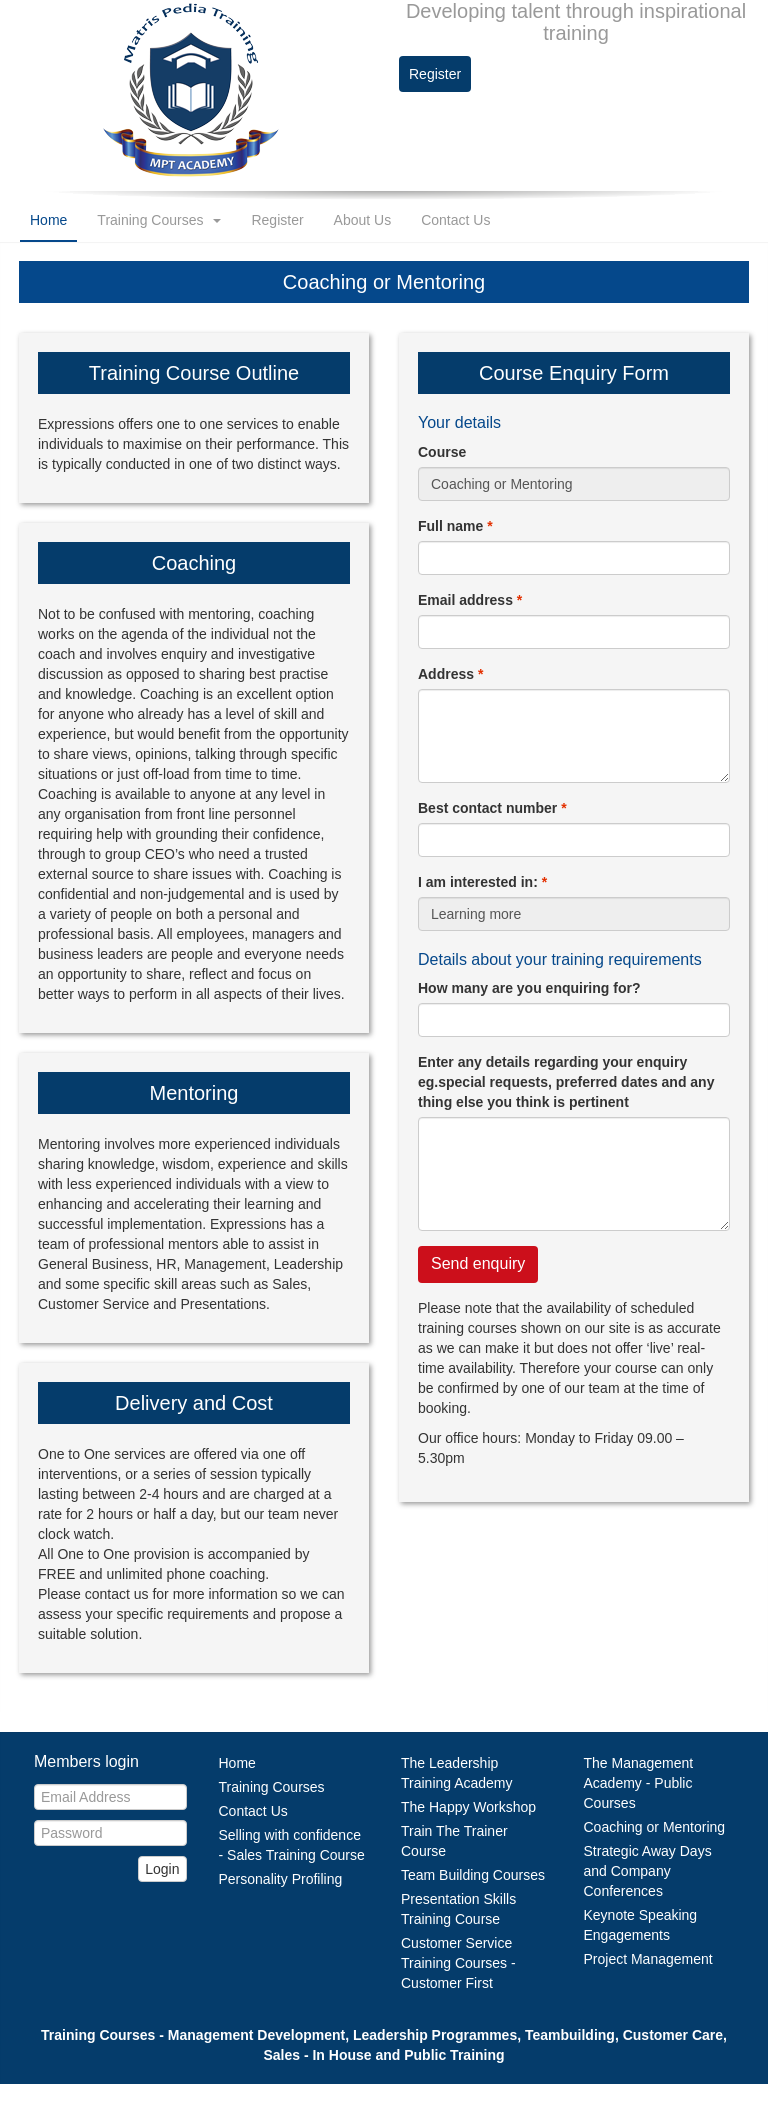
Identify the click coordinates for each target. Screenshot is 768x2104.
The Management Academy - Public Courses (639, 1783)
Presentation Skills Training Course (458, 1909)
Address (450, 674)
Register (435, 74)
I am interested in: (482, 882)
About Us (363, 220)
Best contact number (492, 808)
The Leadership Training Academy (457, 1773)
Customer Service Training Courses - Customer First (458, 1963)
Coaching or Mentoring (655, 1827)
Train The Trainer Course (454, 1841)
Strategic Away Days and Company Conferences (648, 1871)
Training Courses (159, 220)
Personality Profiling (281, 1879)
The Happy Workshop (468, 1807)
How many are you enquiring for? (529, 988)
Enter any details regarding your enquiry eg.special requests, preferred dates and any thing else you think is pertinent (566, 1082)
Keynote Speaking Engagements (641, 1925)
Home (48, 220)
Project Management (648, 1959)
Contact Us (455, 220)
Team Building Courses (473, 1875)
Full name (455, 526)
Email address (470, 600)
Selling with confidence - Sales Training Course (292, 1845)
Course (442, 452)
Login (162, 1869)
